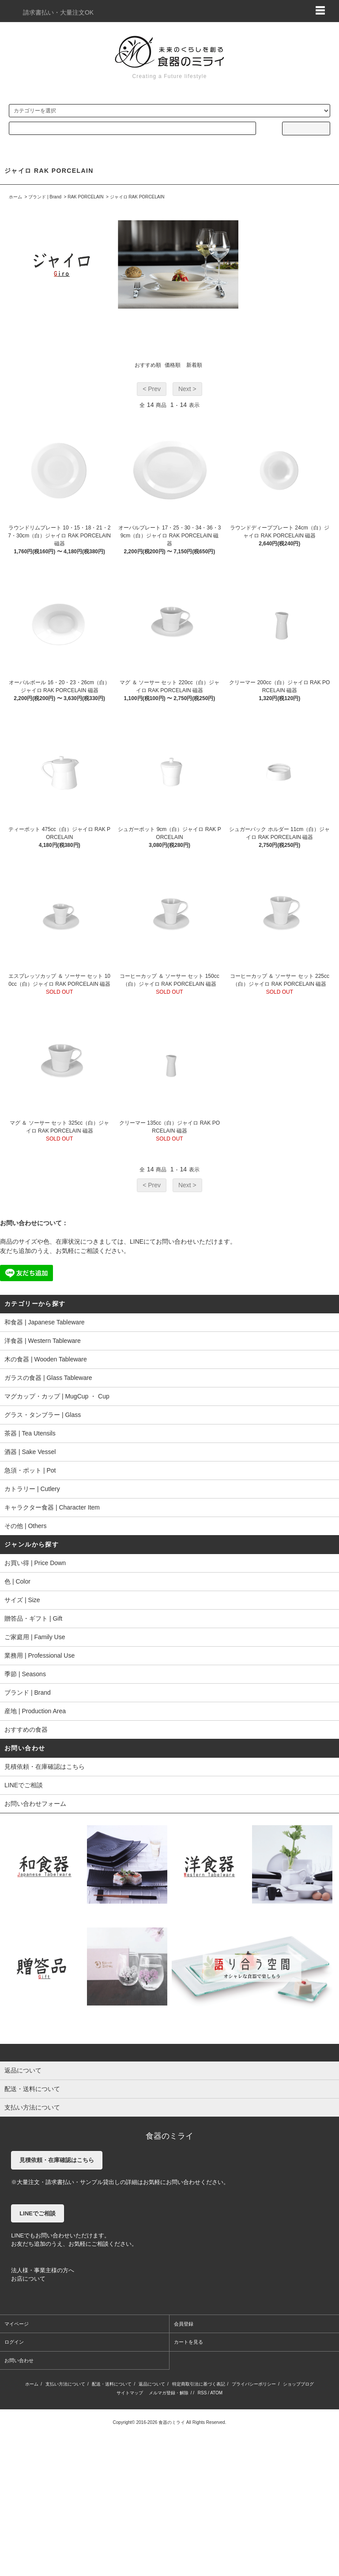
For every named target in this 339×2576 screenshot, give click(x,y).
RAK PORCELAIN (85, 196)
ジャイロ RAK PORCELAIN (137, 196)
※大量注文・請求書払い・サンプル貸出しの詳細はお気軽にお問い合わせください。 (120, 2182)
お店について (28, 2278)
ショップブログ (298, 2384)
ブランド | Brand (44, 196)
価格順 (173, 365)
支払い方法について (65, 2384)
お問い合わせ (19, 2360)
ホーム (15, 196)
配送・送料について (112, 2384)
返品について (152, 2384)
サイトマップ (130, 2392)
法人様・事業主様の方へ (42, 2270)
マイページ (16, 2323)
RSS (202, 2392)
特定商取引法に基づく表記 (198, 2384)
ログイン (14, 2342)
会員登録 (183, 2323)
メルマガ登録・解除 (168, 2392)
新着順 (194, 365)
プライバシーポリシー (254, 2384)
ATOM (216, 2392)
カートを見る (188, 2342)
